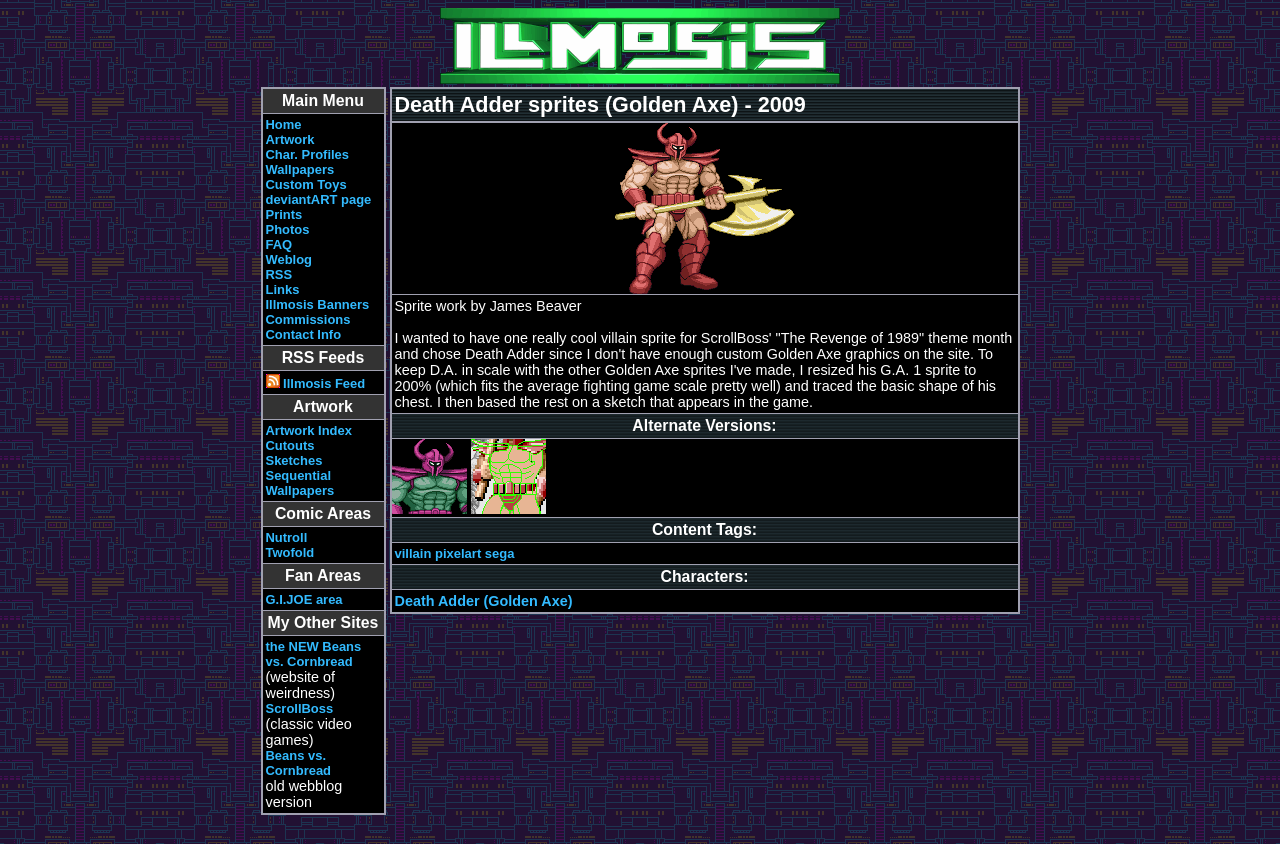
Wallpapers (300, 169)
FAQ (279, 244)
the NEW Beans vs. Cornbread (314, 654)
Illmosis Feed (316, 383)
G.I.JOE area (304, 599)
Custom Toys (306, 184)
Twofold (290, 552)
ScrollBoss (300, 708)
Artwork (290, 139)
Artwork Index (309, 430)
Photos (288, 229)
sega (500, 553)
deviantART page (319, 199)
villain (413, 553)
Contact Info (304, 334)
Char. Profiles (308, 154)
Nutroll (287, 537)
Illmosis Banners (318, 304)
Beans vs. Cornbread (299, 763)
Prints (284, 214)
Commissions (308, 319)
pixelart (458, 553)
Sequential (299, 475)
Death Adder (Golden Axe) (484, 601)
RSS (279, 274)
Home (284, 124)
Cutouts (290, 445)
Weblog (289, 259)
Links (283, 289)
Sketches (294, 460)
